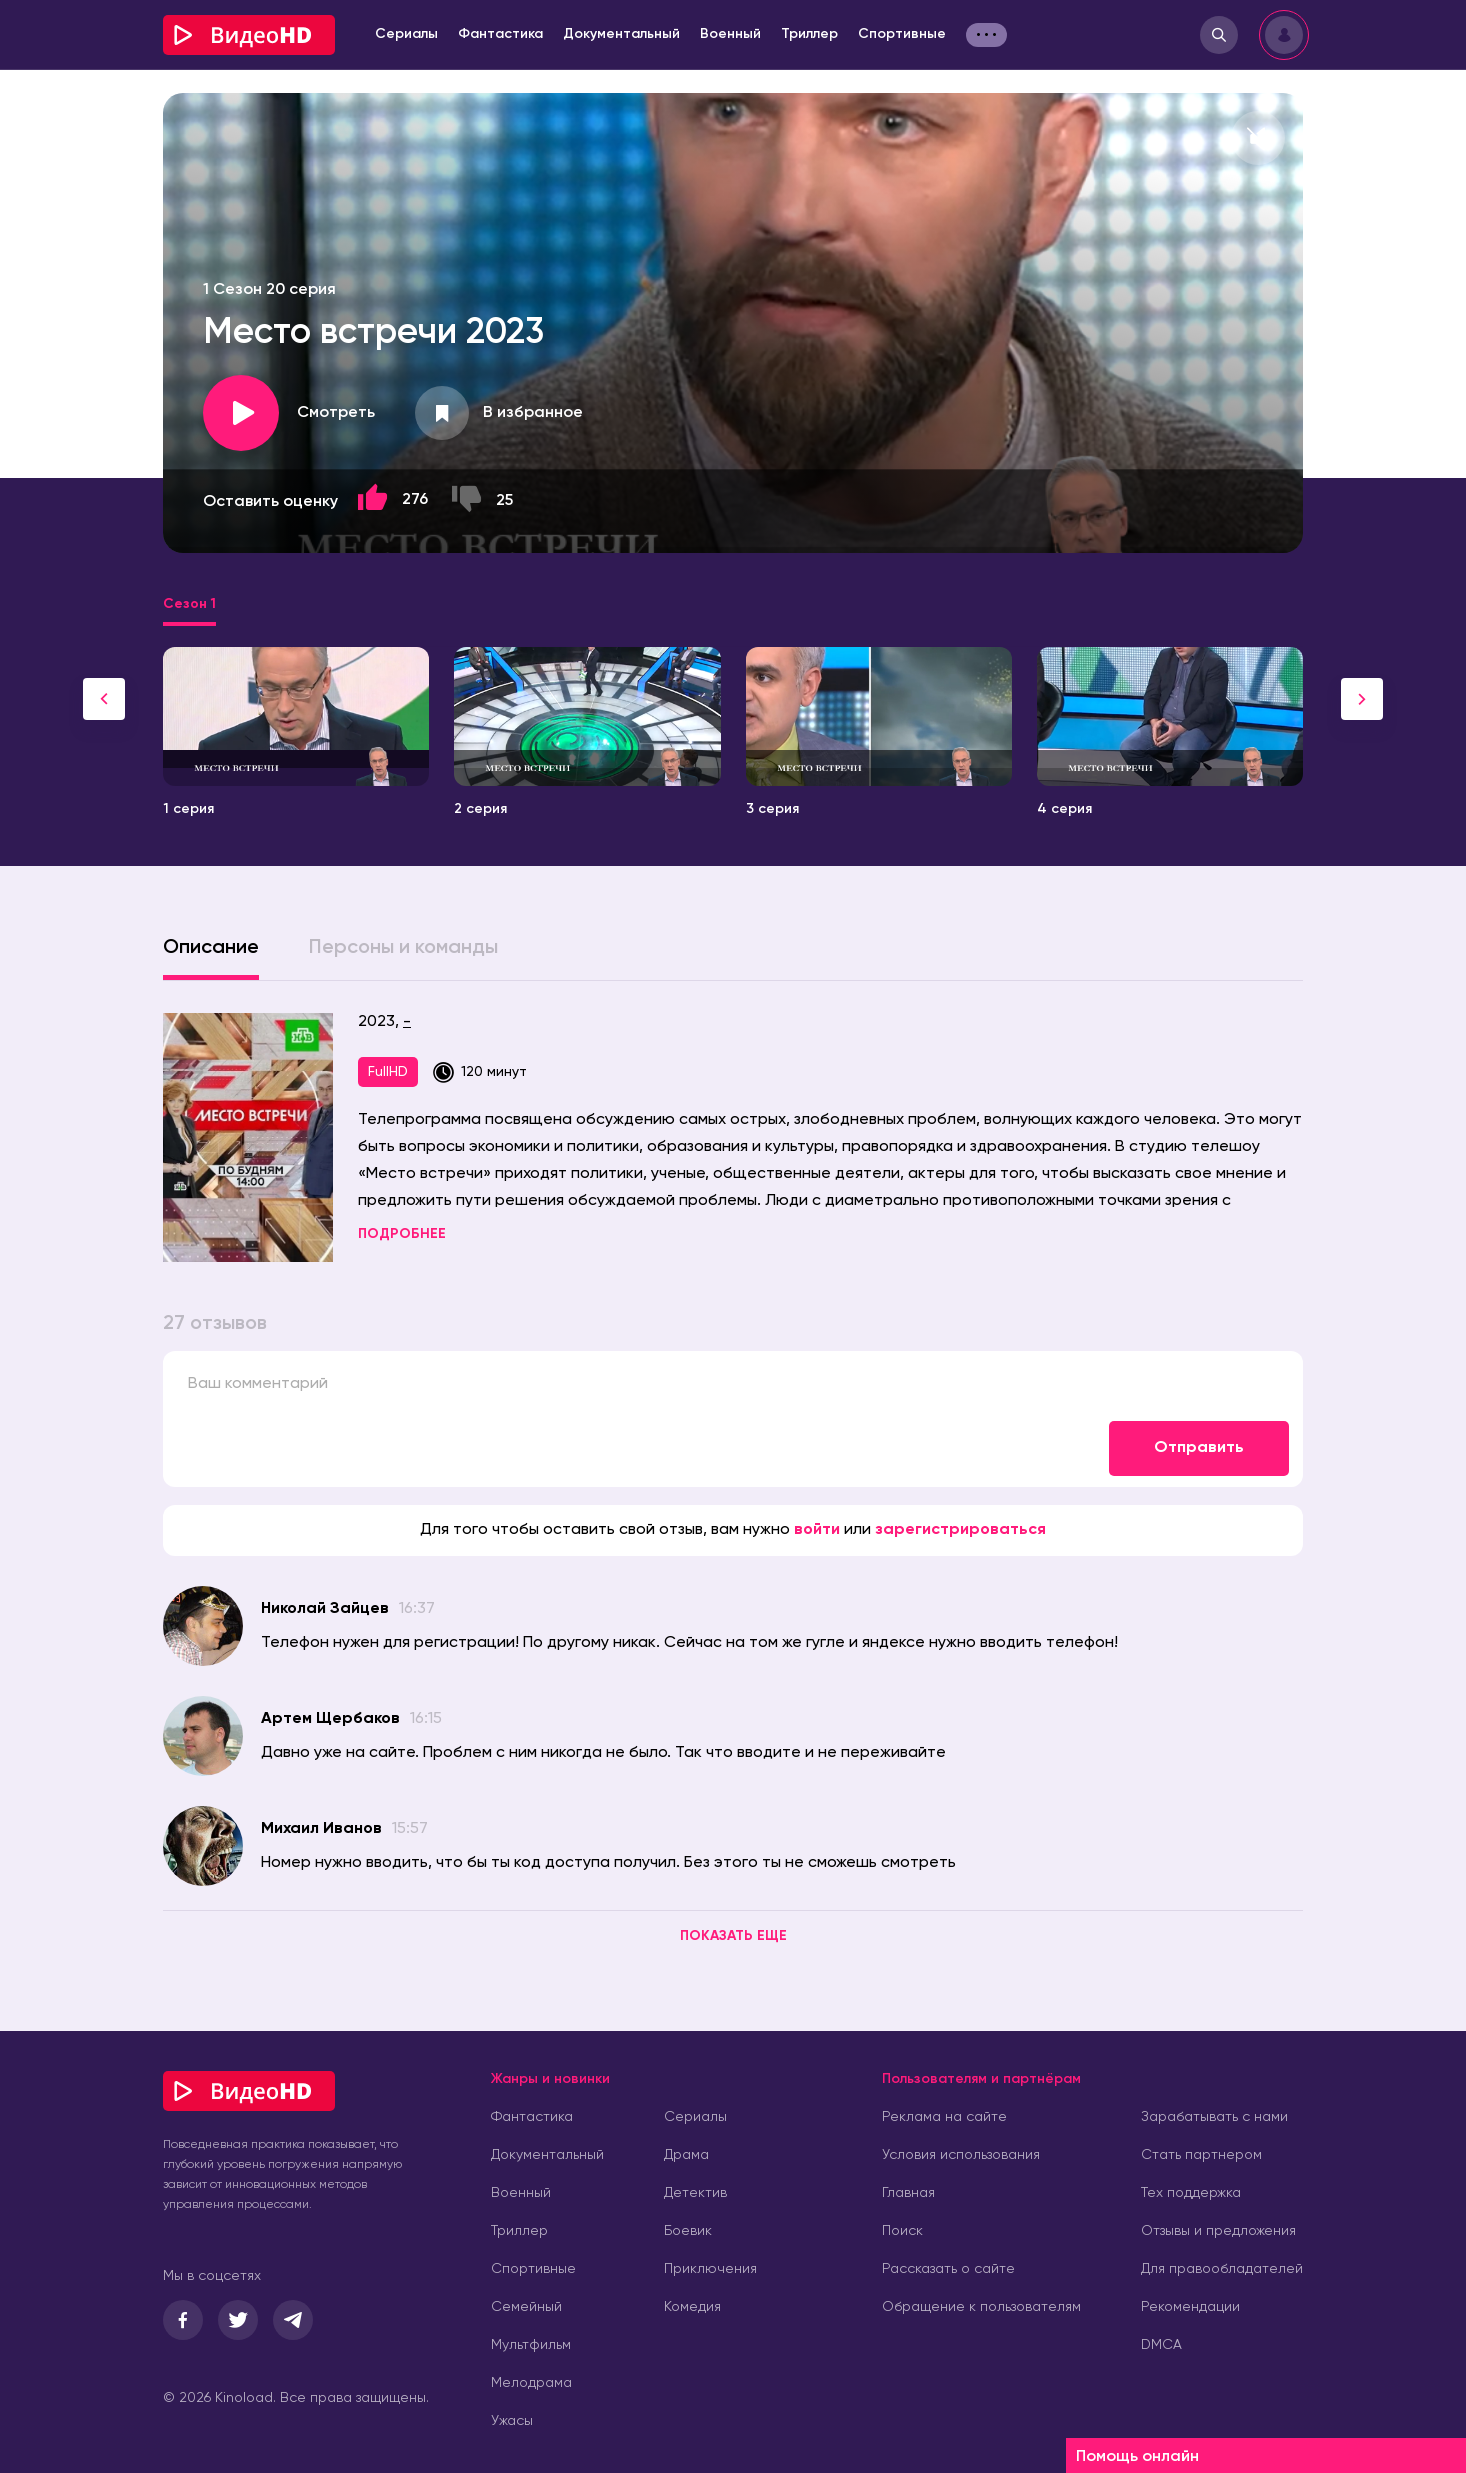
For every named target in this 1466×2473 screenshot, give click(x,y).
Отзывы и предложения (1218, 2231)
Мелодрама (531, 2383)
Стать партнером (1201, 2155)
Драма (686, 2155)
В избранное (533, 413)
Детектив (695, 2193)
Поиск (902, 2231)
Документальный (621, 34)
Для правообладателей (1222, 2269)
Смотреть (336, 413)
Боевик (688, 2231)
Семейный (526, 2307)
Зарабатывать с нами (1214, 2117)
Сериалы (406, 34)
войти (817, 1530)
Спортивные (902, 34)
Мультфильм (531, 2345)
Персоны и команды (403, 948)
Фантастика (500, 34)
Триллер (809, 34)
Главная (908, 2193)
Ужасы (512, 2421)
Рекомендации (1190, 2307)
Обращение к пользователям (981, 2307)
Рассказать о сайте (948, 2269)
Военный (730, 34)
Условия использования (961, 2155)
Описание (211, 948)
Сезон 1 (189, 604)
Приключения (710, 2269)
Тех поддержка (1191, 2193)
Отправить (1199, 1448)
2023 (376, 1022)
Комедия (692, 2307)
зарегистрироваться (960, 1530)
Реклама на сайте (944, 2117)
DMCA (1161, 2345)
